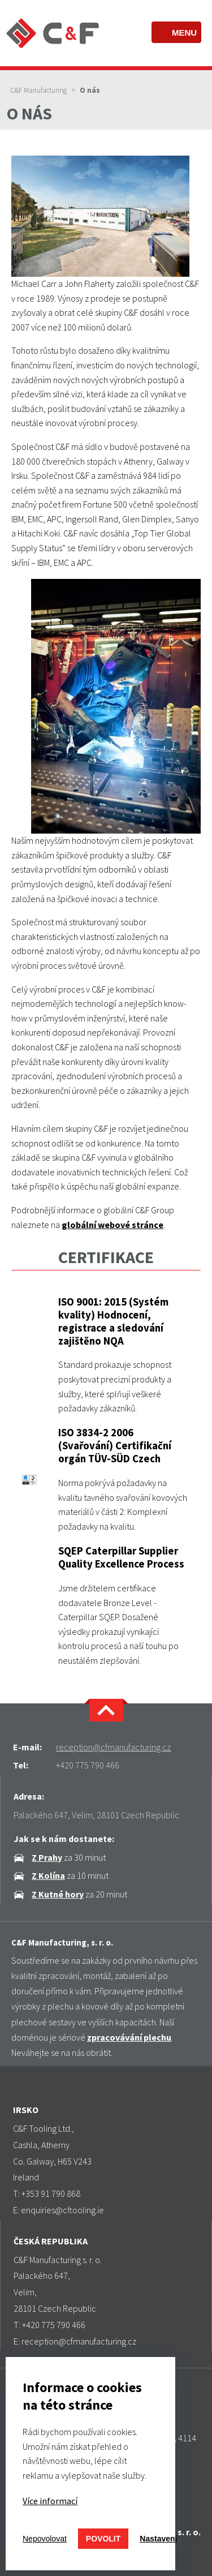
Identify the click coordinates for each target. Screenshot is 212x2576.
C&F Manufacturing (38, 90)
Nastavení (158, 2538)
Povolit (103, 2538)
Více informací (50, 2500)
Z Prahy (47, 1857)
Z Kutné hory (58, 1894)
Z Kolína (48, 1875)
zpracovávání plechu (129, 2037)
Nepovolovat (45, 2538)
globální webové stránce (112, 1224)
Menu (184, 32)
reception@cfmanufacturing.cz (113, 1747)
